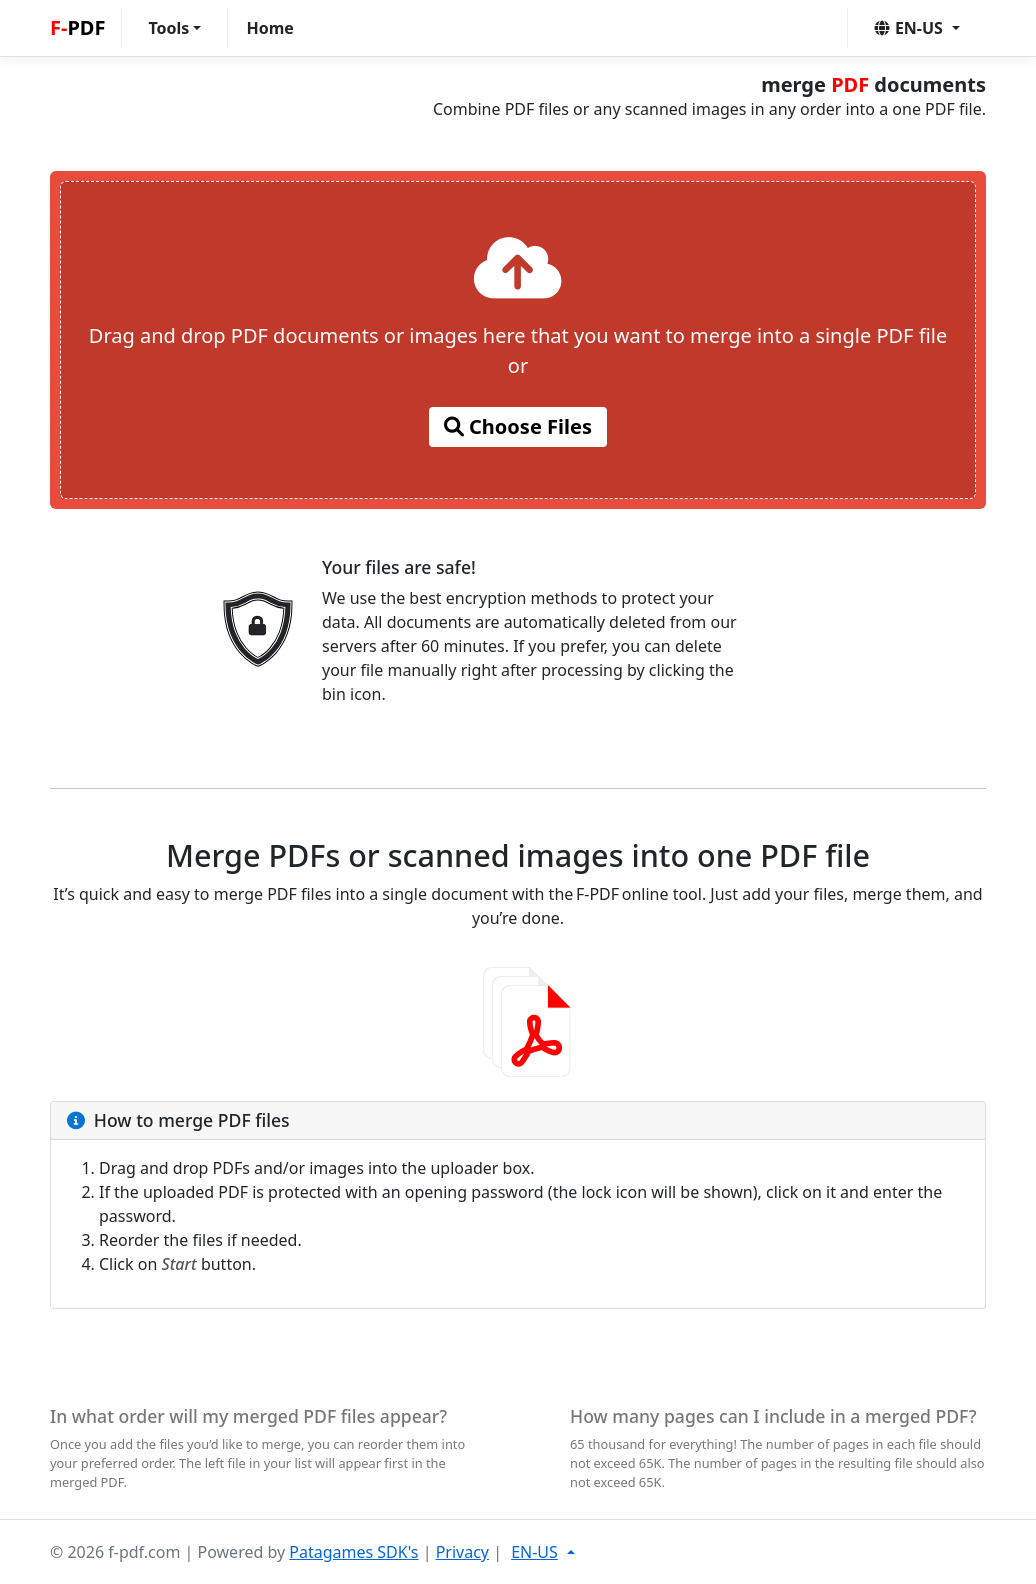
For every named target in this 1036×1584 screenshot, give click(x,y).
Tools (168, 28)
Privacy (462, 1552)
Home (269, 28)
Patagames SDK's (353, 1552)
